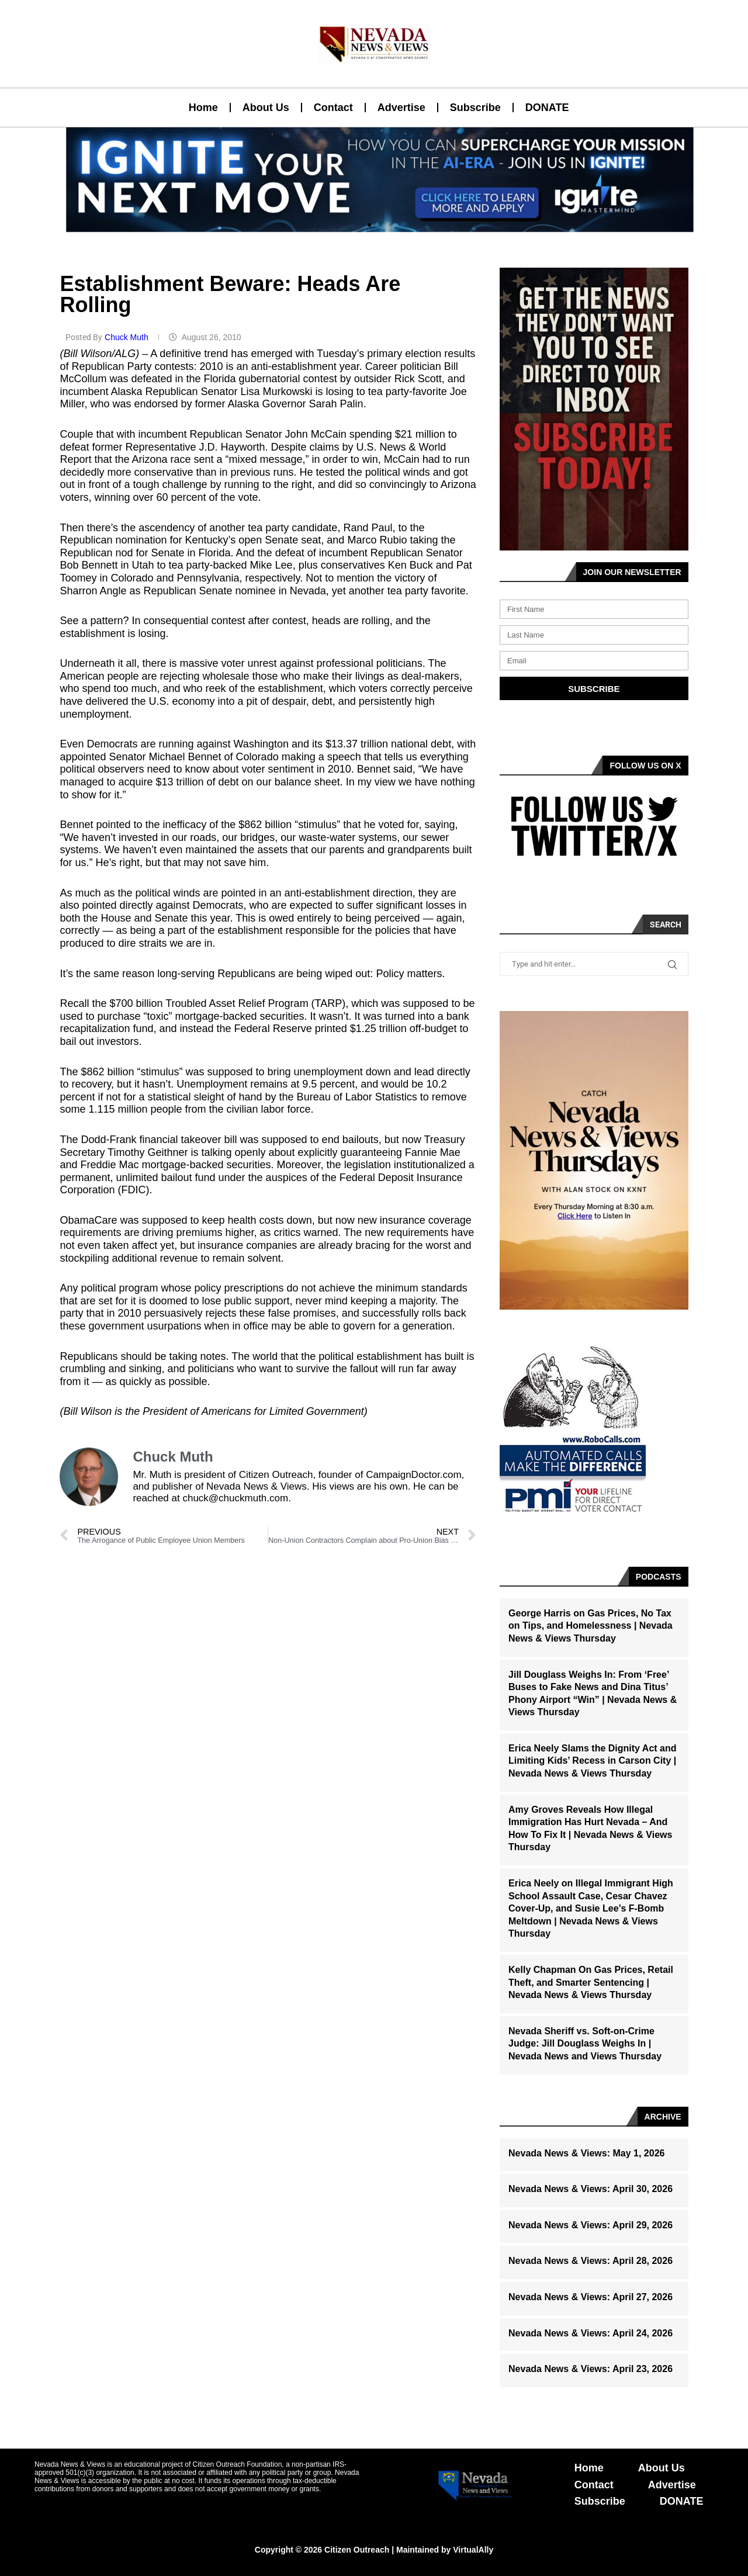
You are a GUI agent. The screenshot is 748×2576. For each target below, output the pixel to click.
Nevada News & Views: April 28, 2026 (590, 2261)
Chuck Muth (128, 337)
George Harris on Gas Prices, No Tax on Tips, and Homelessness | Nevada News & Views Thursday (590, 1625)
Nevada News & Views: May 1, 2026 (586, 2153)
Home (203, 107)
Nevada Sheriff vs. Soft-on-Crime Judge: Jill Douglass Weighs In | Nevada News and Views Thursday (585, 2043)
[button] (369, 225)
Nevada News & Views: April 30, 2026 (590, 2189)
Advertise (401, 107)
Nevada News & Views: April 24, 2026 (590, 2333)
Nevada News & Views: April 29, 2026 (590, 2225)
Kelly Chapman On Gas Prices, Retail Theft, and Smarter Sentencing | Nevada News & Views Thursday (590, 1982)
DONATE (547, 107)
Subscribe (475, 107)
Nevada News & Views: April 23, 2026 (590, 2369)
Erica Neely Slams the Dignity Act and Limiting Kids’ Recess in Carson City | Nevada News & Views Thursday (592, 1760)
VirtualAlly (473, 2549)
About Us (266, 107)
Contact (333, 107)
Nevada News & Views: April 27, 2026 (590, 2297)
